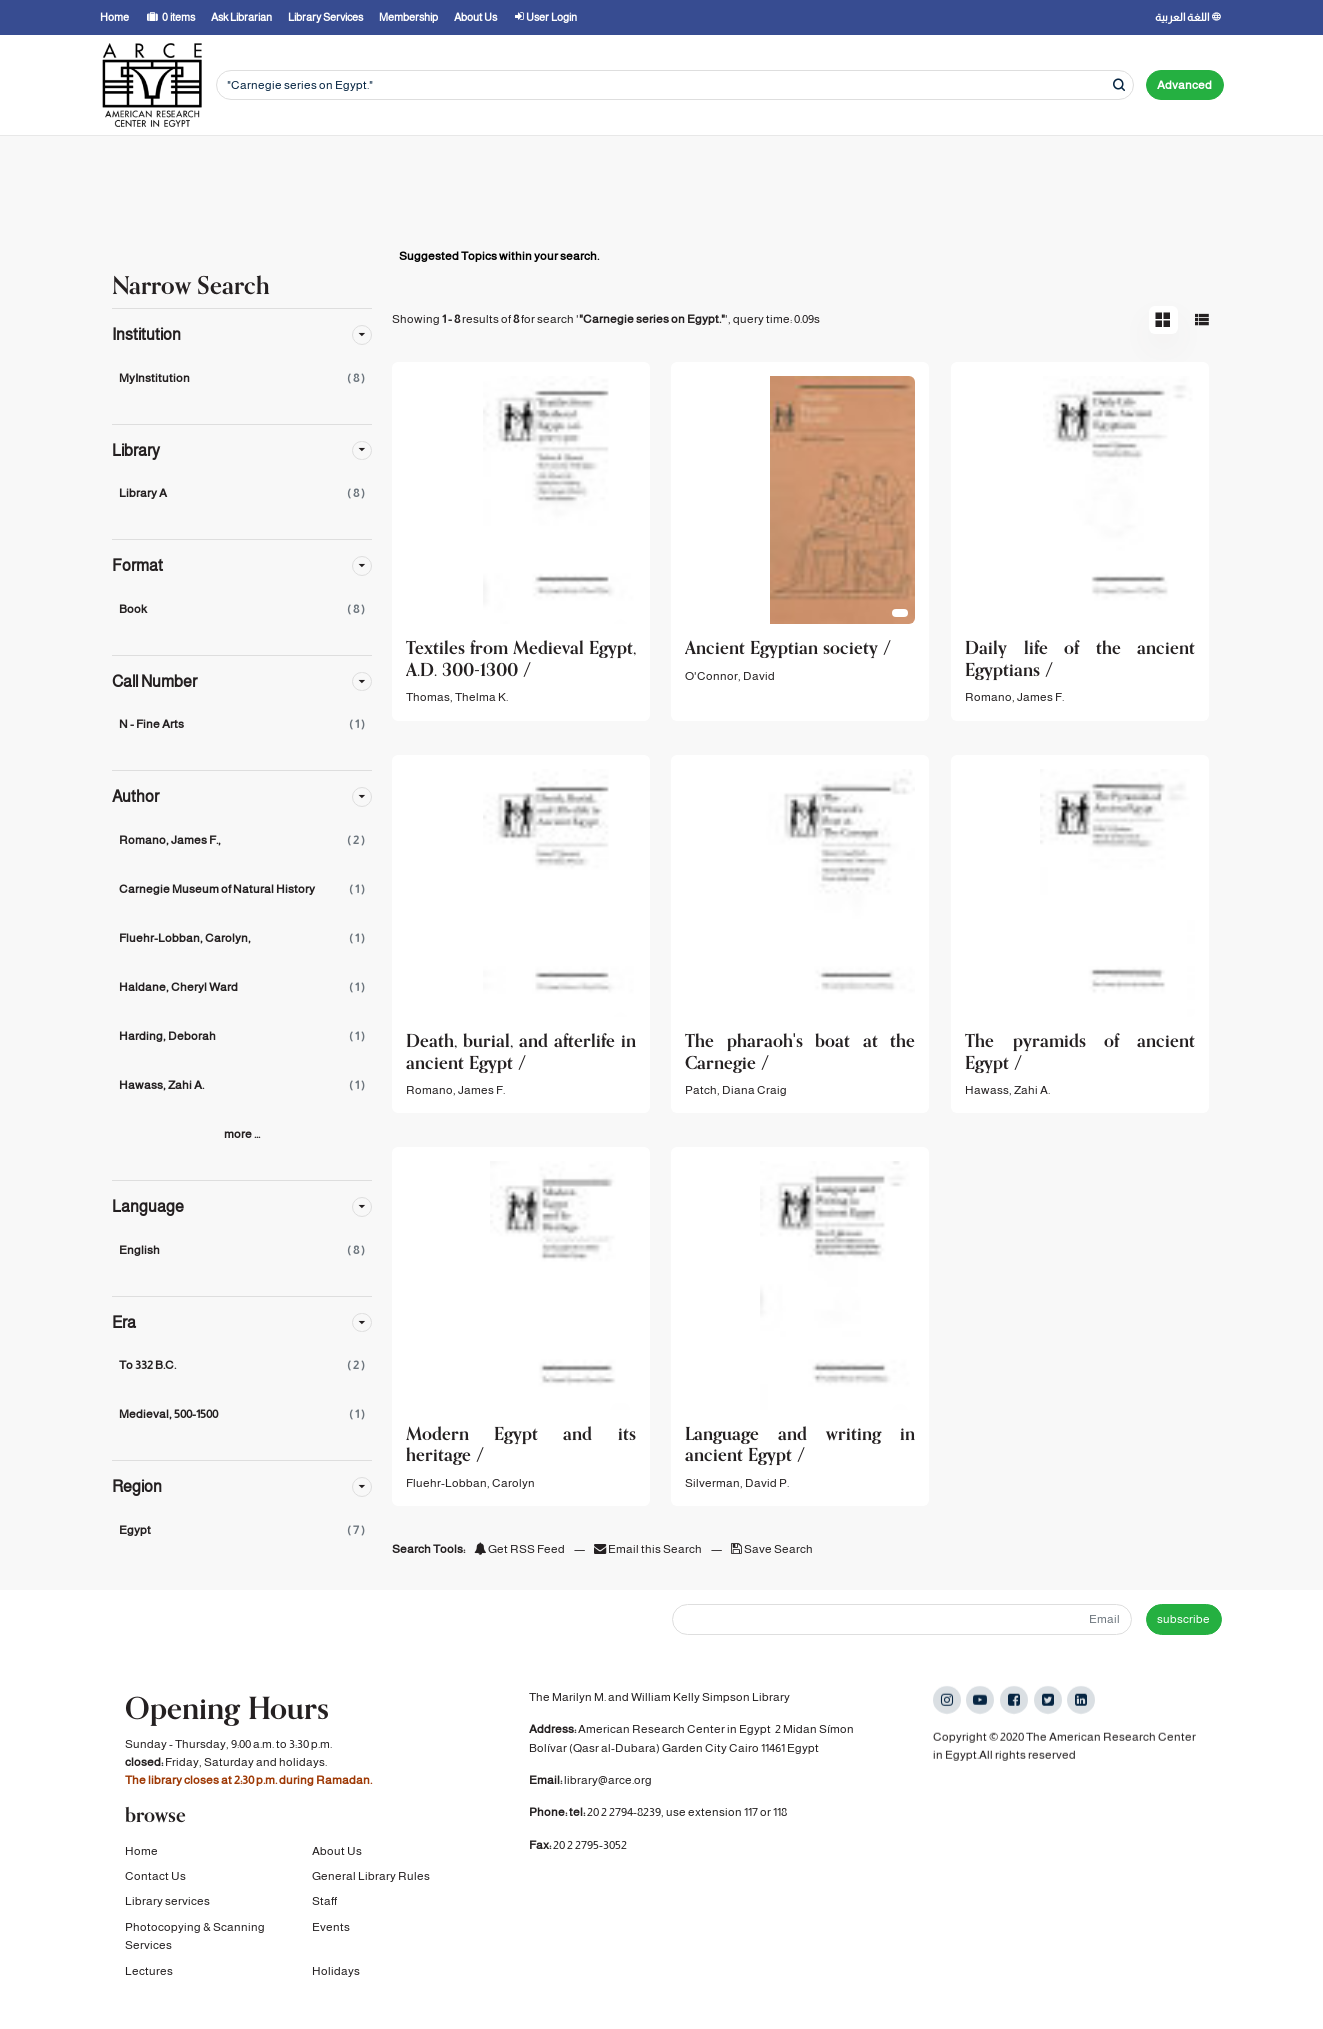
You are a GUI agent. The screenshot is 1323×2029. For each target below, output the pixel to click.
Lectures (149, 1975)
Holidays (336, 1975)
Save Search (772, 1549)
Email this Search (649, 1549)
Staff (324, 1906)
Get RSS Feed (519, 1549)
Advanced (1184, 85)
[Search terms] (675, 85)
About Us (337, 1855)
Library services (167, 1906)
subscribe (1183, 1619)
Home (141, 1855)
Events (331, 1931)
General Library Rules (371, 1881)
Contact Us (155, 1881)
